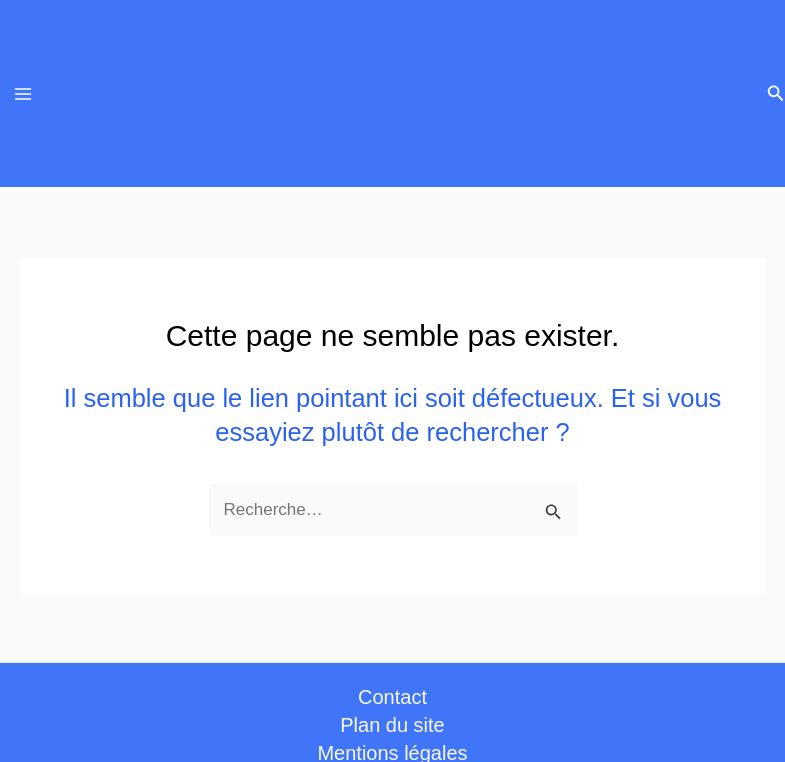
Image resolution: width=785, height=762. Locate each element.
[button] (776, 94)
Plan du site (392, 725)
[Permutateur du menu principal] (23, 94)
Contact (392, 697)
